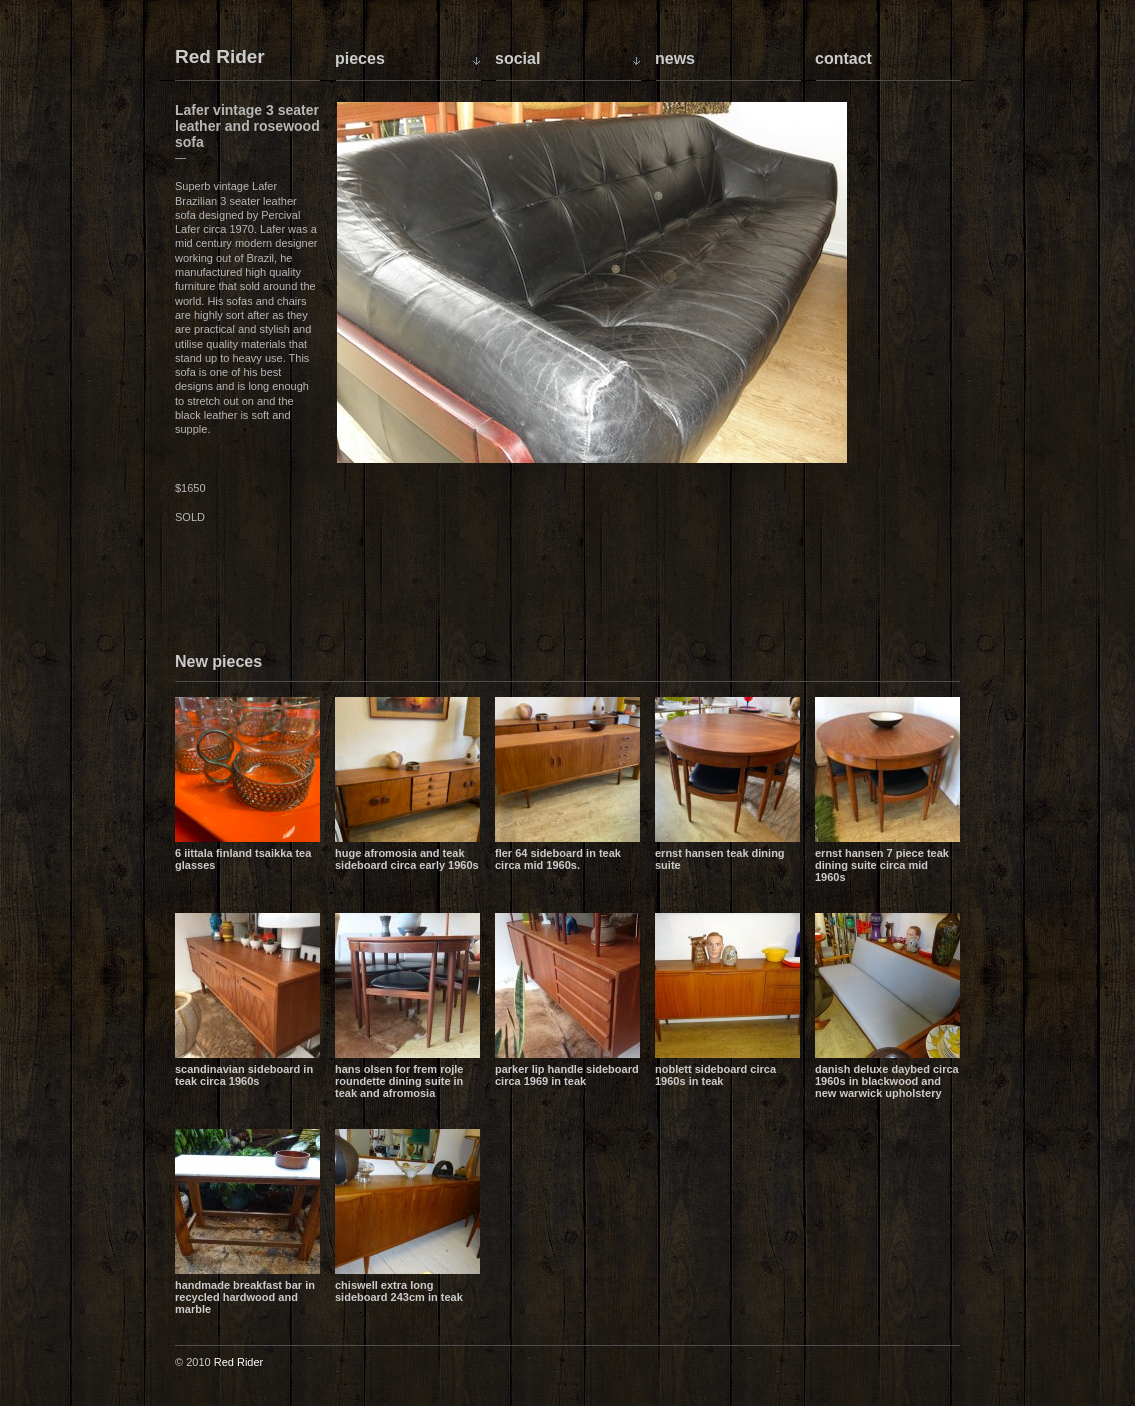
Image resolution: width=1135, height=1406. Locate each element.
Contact (843, 58)
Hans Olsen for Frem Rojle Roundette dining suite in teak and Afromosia (399, 1081)
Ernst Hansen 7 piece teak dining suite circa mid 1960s (882, 865)
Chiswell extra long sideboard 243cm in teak (399, 1291)
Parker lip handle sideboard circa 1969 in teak (567, 1075)
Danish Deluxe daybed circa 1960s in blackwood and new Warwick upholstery (887, 1081)
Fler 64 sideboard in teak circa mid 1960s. (558, 859)
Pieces (360, 58)
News (675, 58)
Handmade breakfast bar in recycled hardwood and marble (245, 1297)
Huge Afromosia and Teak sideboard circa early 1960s (407, 859)
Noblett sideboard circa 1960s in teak (715, 1075)
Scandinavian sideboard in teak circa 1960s (244, 1075)
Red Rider (220, 57)
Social (517, 58)
